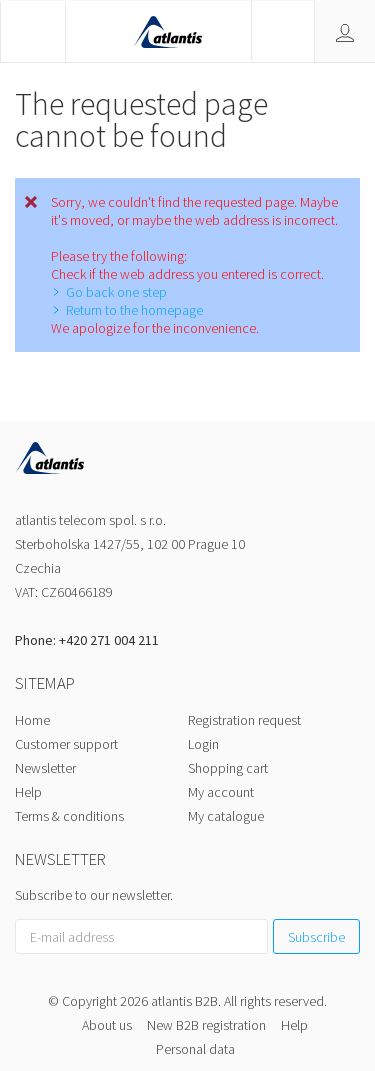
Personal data (195, 1049)
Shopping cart (228, 768)
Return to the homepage (134, 310)
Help (28, 792)
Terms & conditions (69, 816)
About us (107, 1025)
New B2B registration (206, 1025)
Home (32, 720)
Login (203, 744)
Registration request (244, 720)
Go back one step (116, 292)
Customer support (66, 744)
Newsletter (45, 768)
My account (221, 792)
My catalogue (226, 816)
